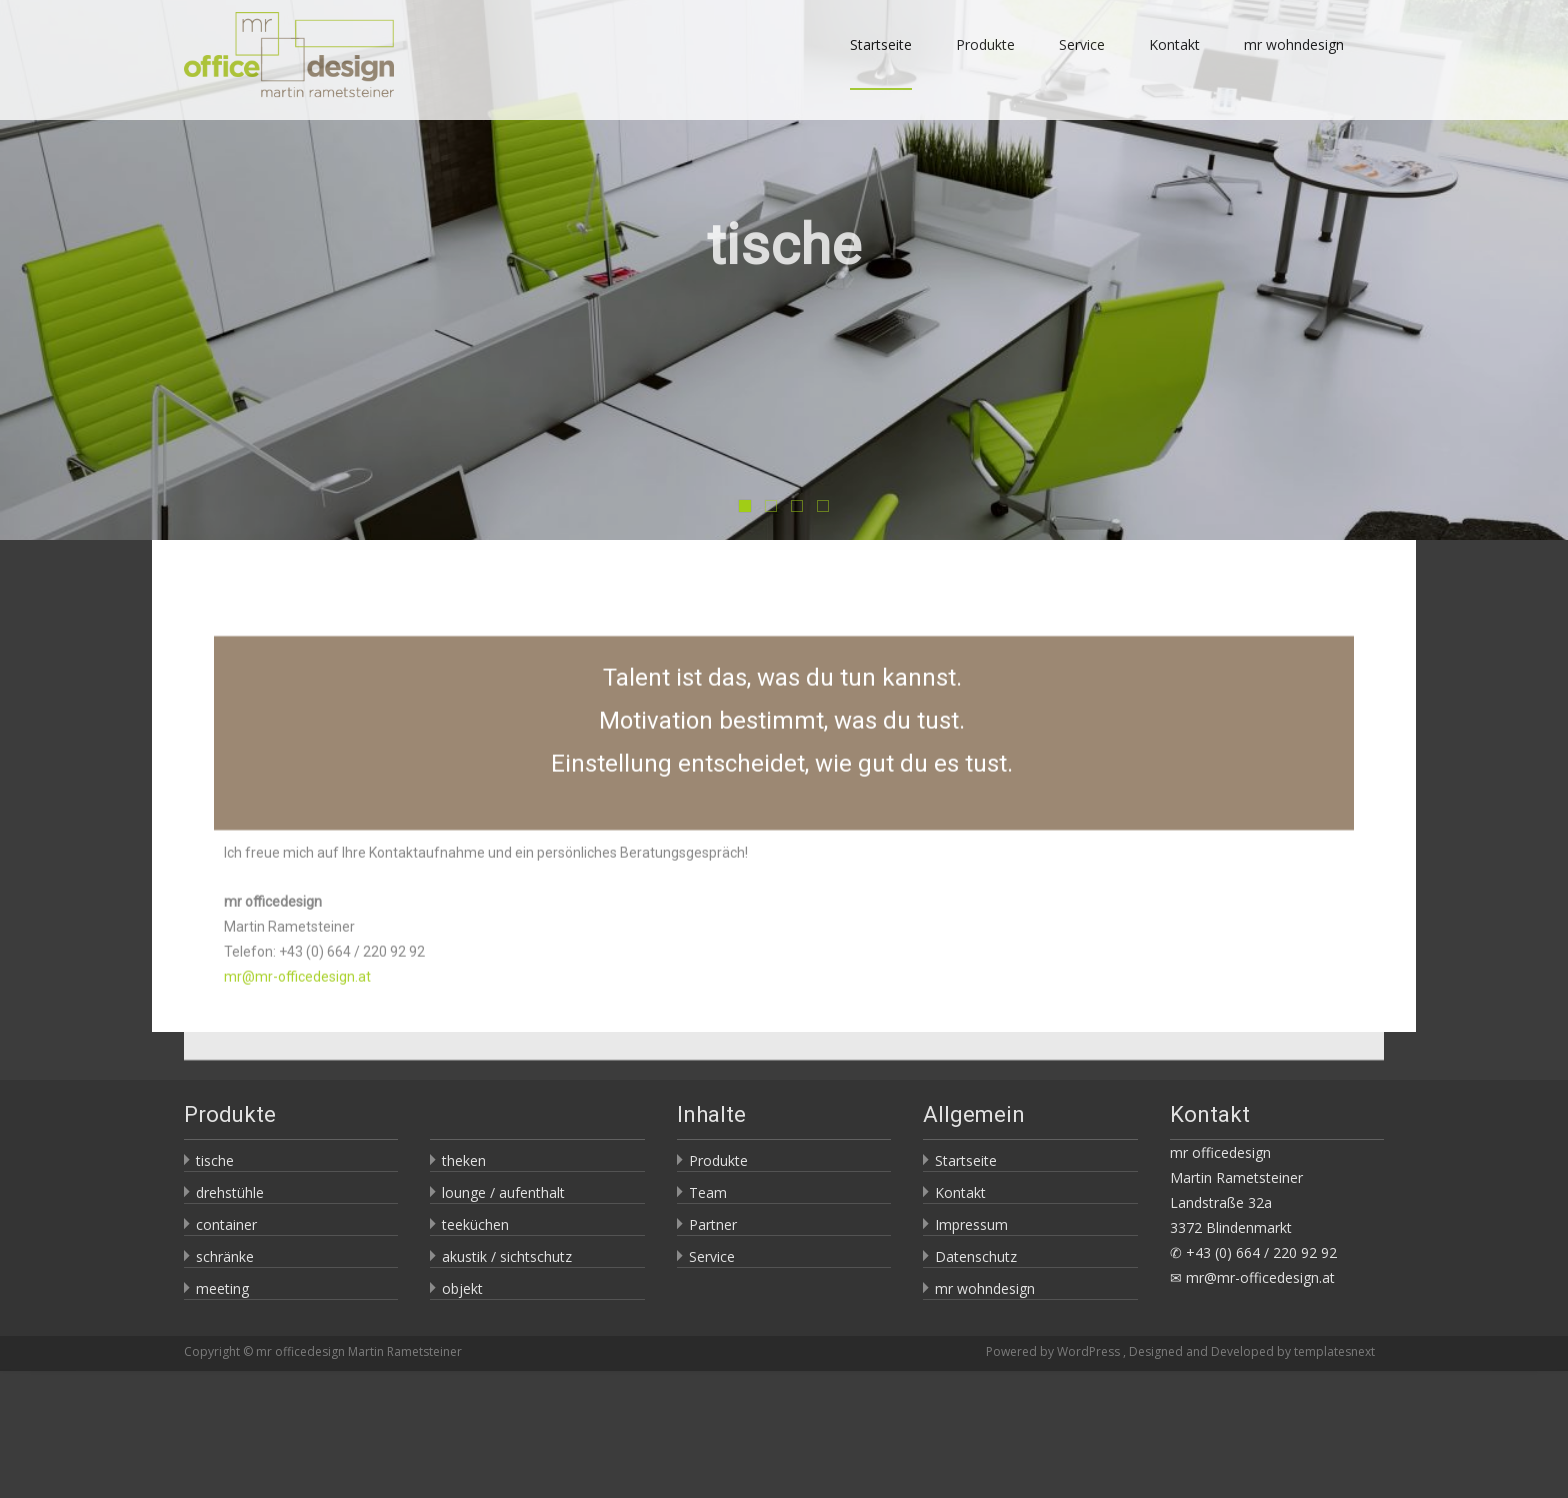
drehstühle (230, 1192)
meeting (222, 1288)
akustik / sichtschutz (507, 1256)
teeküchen (475, 1224)
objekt (462, 1288)
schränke (225, 1256)
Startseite (881, 62)
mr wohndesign (1294, 62)
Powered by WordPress (1054, 1351)
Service (1082, 62)
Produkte (985, 62)
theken (464, 1160)
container (226, 1224)
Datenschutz (976, 1256)
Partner (713, 1224)
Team (708, 1192)
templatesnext (1334, 1351)
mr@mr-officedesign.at (297, 1032)
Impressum (971, 1224)
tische (215, 1160)
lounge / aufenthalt (503, 1192)
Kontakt (1174, 62)
